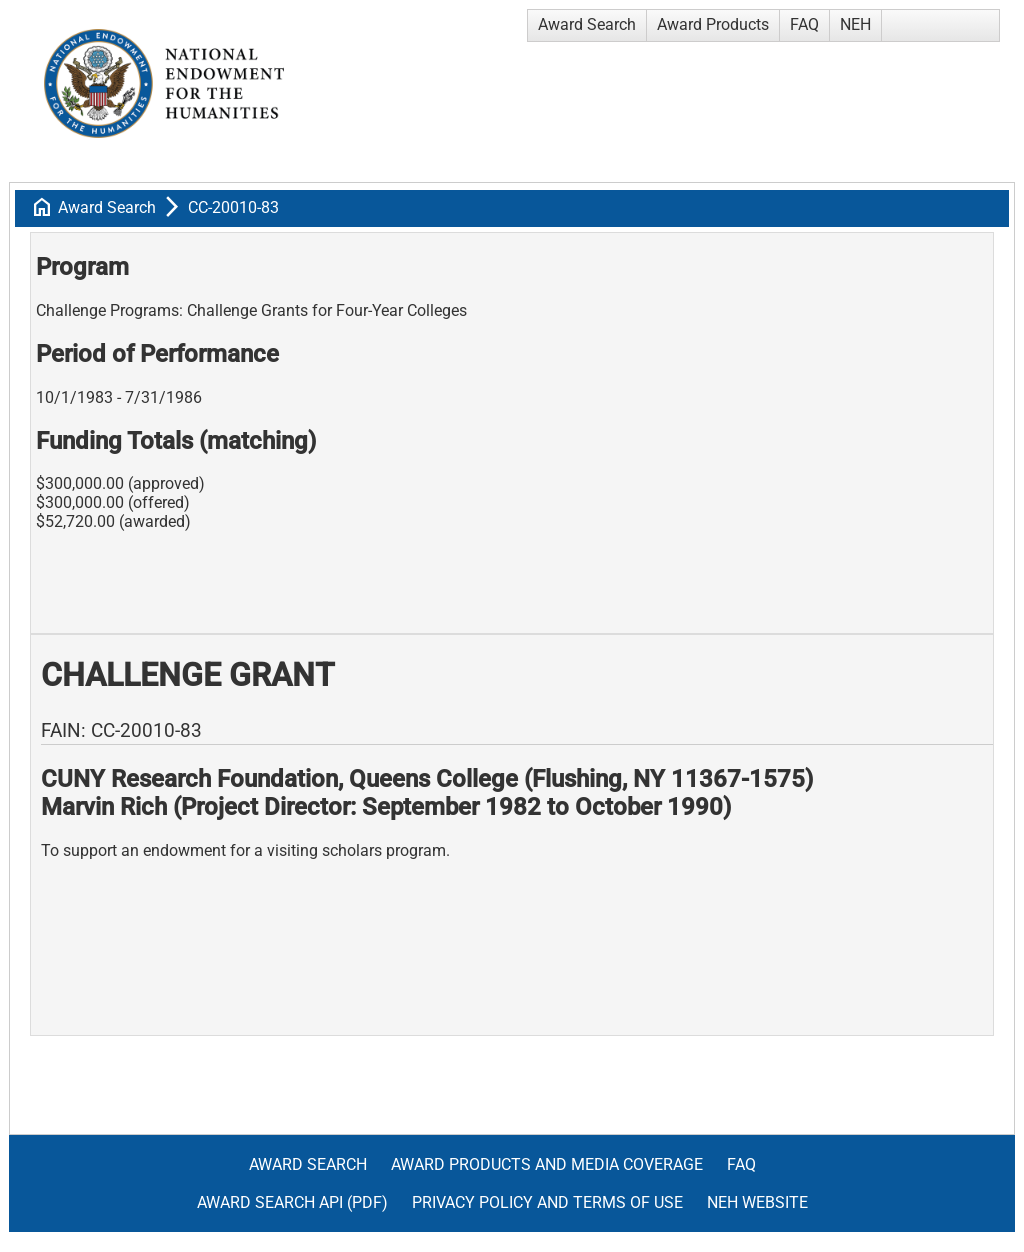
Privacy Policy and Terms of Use (547, 1202)
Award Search (587, 24)
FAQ (804, 24)
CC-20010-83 (233, 207)
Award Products (713, 24)
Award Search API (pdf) (292, 1202)
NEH (855, 24)
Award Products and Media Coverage (547, 1164)
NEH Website (757, 1202)
